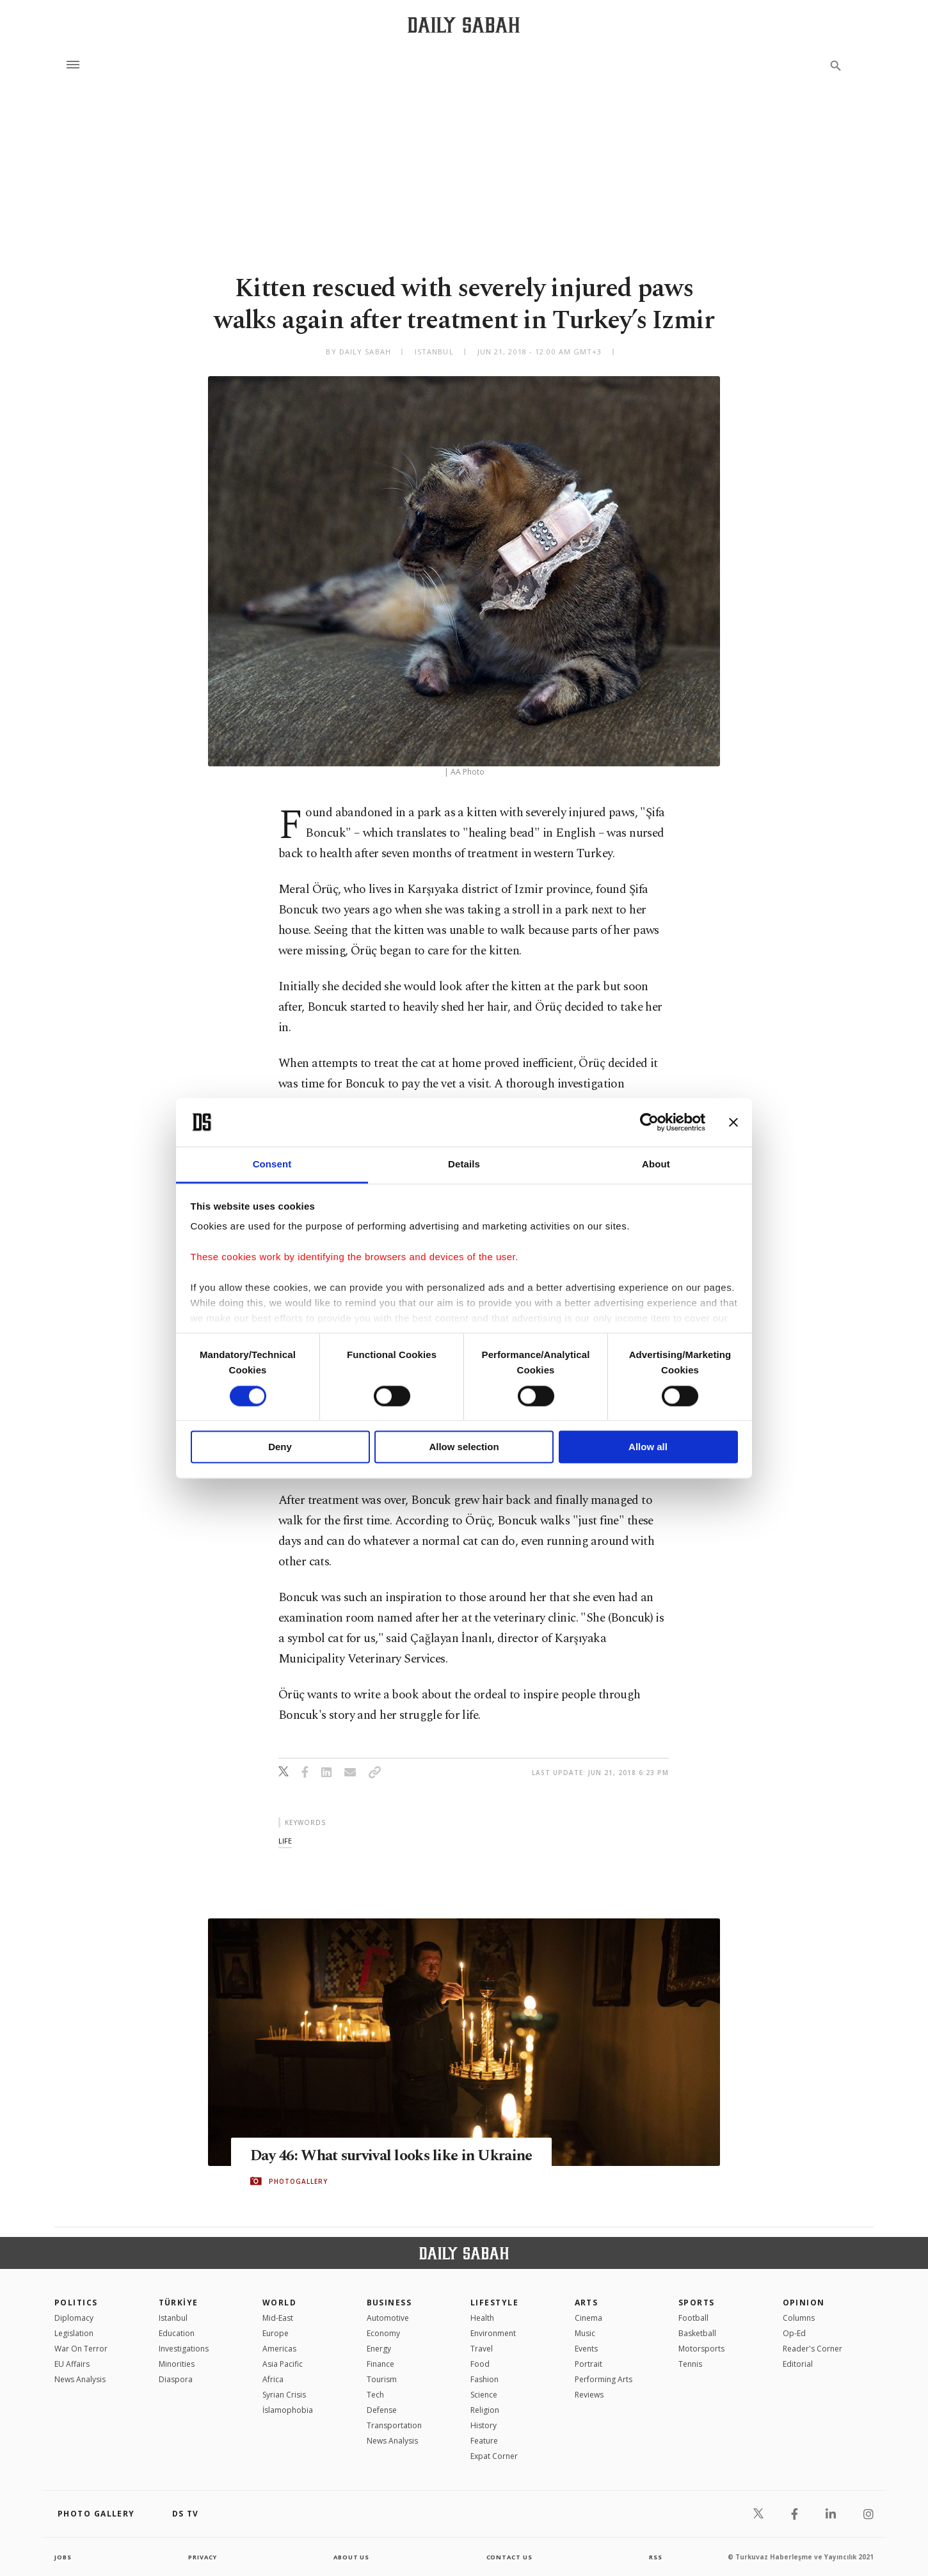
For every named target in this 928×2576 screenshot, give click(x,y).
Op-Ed (794, 2333)
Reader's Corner (812, 2348)
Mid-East (277, 2317)
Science (483, 2394)
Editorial (798, 2364)
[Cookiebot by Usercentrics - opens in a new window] (649, 1122)
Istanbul (173, 2317)
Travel (481, 2348)
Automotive (388, 2317)
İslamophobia (287, 2410)
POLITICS (76, 2302)
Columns (799, 2317)
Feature (484, 2440)
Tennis (690, 2364)
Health (482, 2317)
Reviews (589, 2394)
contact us (510, 2556)
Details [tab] (464, 1164)
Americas (279, 2348)
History (483, 2425)
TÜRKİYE (178, 2302)
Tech (375, 2394)
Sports (696, 2302)
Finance (380, 2364)
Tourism (382, 2379)
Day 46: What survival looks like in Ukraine (369, 2155)
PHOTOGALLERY (298, 2190)
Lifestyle (494, 2302)
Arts (586, 2302)
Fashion (484, 2379)
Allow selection (464, 1447)
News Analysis (80, 2379)
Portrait (588, 2364)
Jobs (63, 2556)
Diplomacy (73, 2317)
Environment (493, 2333)
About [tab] (656, 1164)
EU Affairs (72, 2364)
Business (389, 2302)
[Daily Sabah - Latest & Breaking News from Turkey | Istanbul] (464, 25)
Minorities (177, 2364)
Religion (484, 2410)
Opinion (804, 2302)
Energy (379, 2348)
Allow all (648, 1447)
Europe (275, 2333)
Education (177, 2333)
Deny (280, 1447)
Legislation (73, 2333)
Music (585, 2333)
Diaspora (176, 2379)
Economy (383, 2333)
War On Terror (81, 2348)
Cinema (588, 2317)
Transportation (394, 2425)
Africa (273, 2379)
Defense (382, 2410)
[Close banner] (733, 1122)
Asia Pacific (282, 2364)
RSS (655, 2556)
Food (480, 2364)
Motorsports (701, 2348)
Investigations (184, 2348)
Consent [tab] (272, 1164)
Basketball (697, 2333)
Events (586, 2348)
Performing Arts (603, 2379)
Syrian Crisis (284, 2394)
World (279, 2302)
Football (693, 2317)
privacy (202, 2556)
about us (352, 2556)
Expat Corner (494, 2456)
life (285, 1840)
